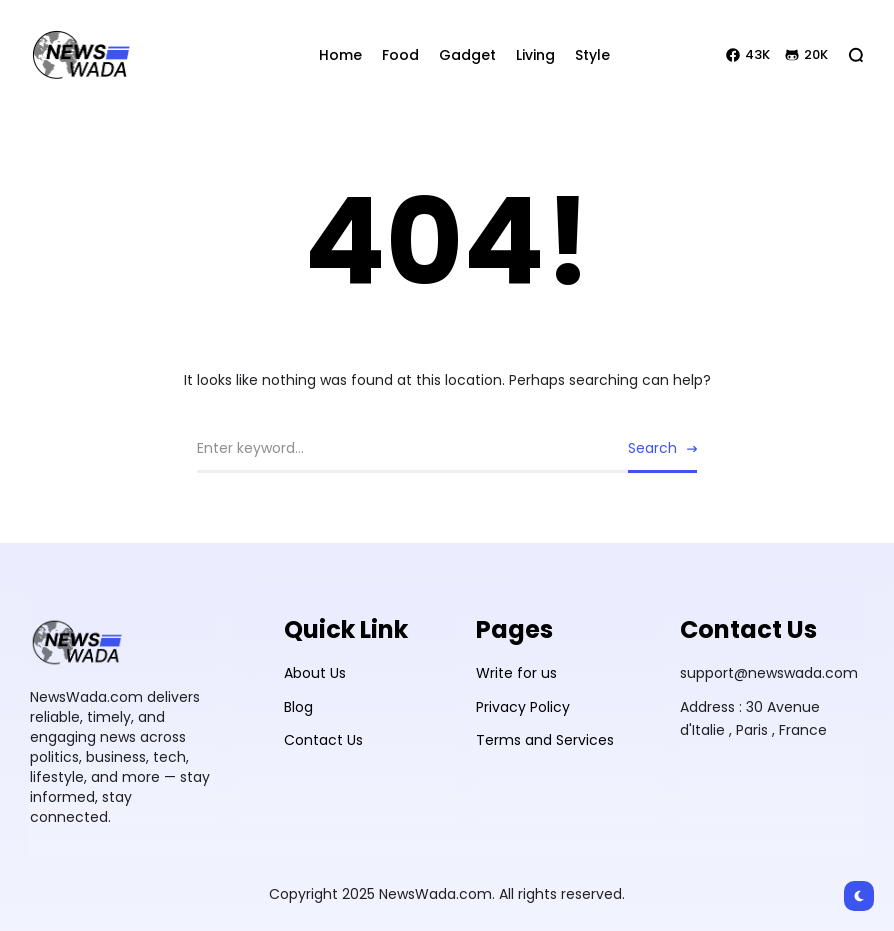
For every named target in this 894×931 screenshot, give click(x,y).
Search (652, 448)
